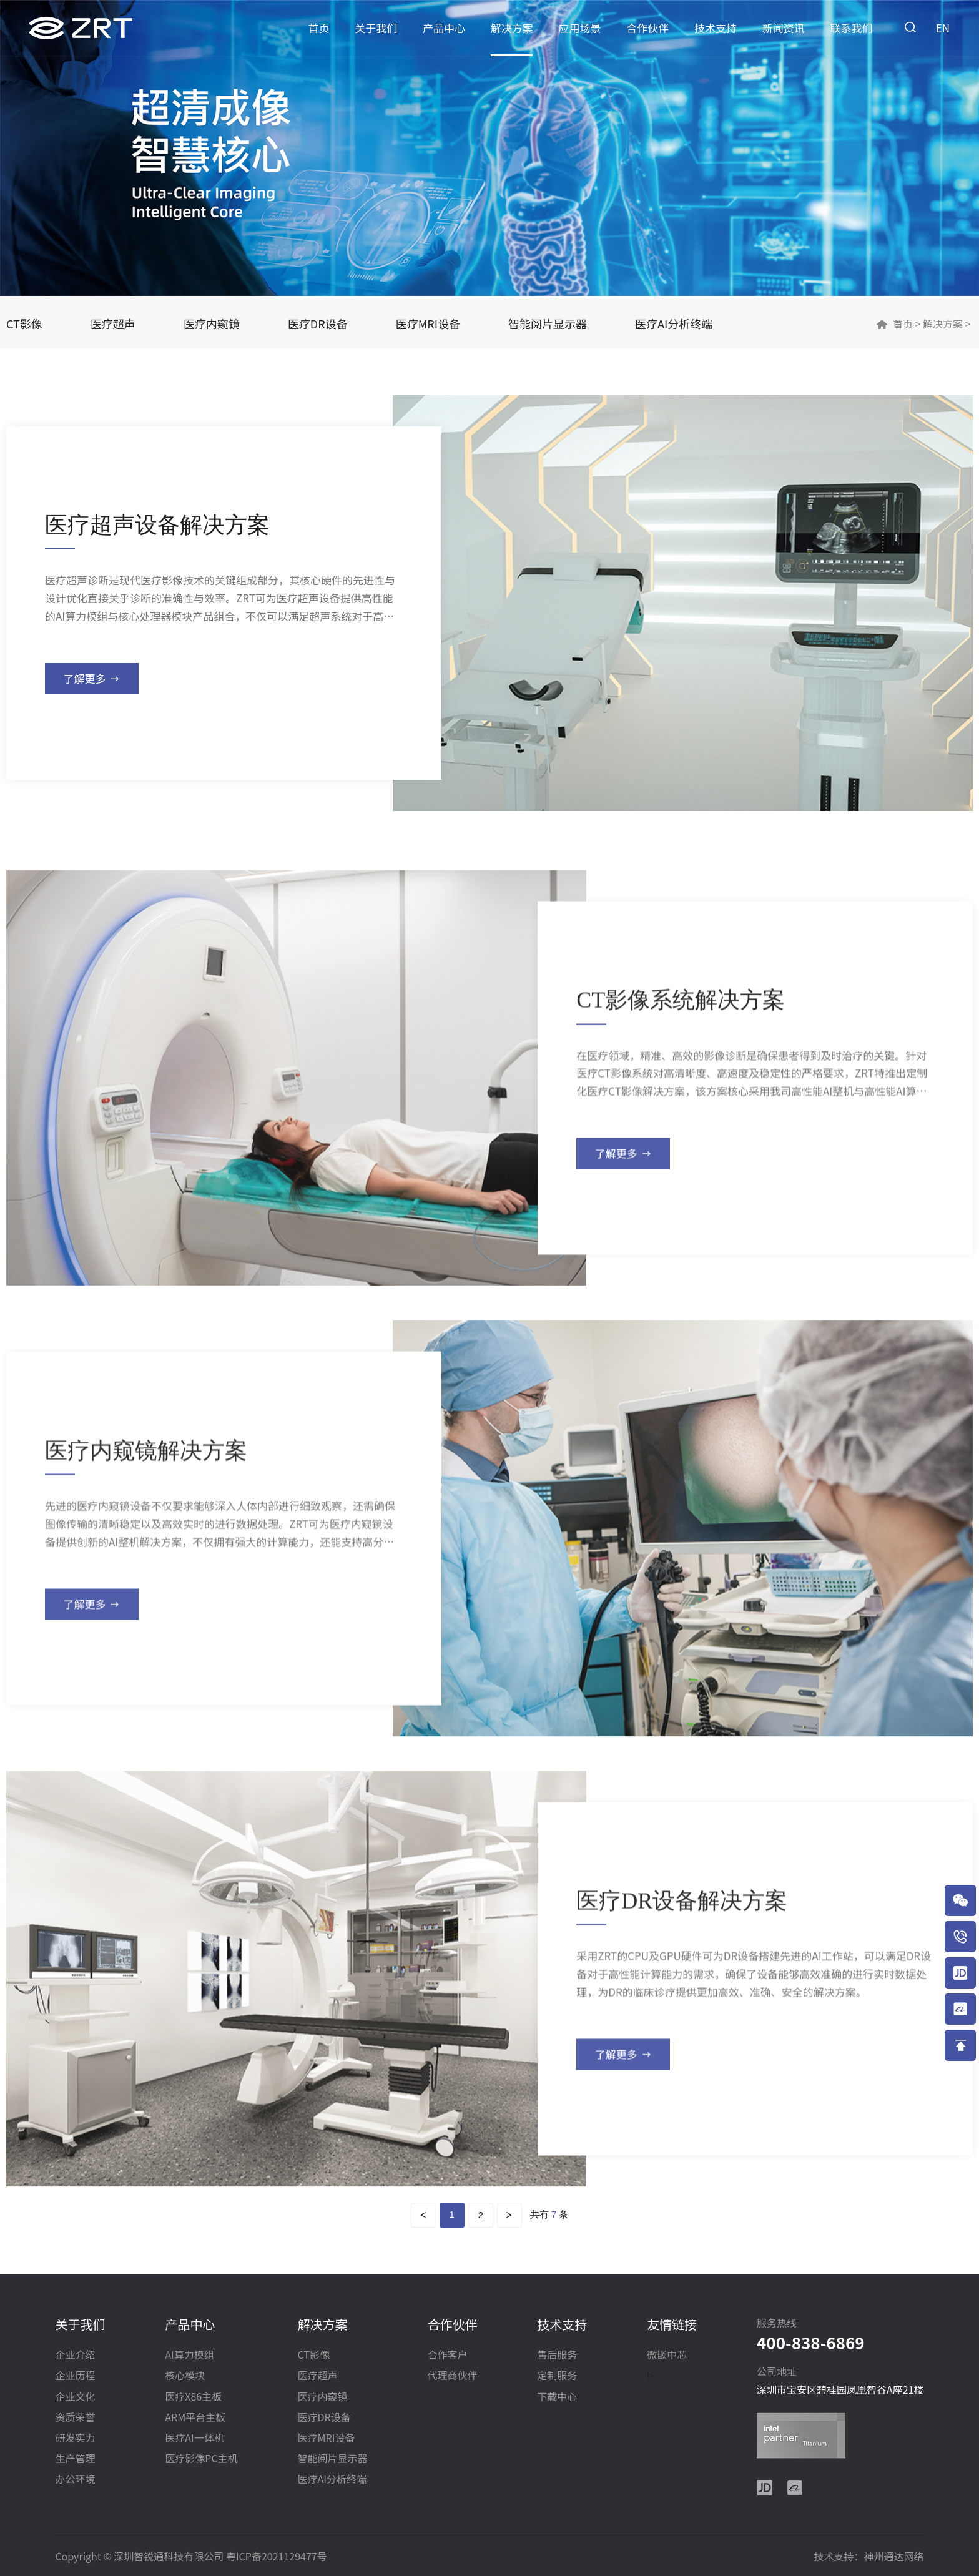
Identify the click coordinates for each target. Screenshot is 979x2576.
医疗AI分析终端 (673, 323)
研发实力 (75, 2438)
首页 (319, 28)
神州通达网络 (894, 2556)
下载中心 (557, 2397)
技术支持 (715, 28)
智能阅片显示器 (547, 323)
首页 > (906, 323)
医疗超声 (113, 323)
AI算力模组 (189, 2355)
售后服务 (557, 2355)
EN (943, 28)
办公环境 (75, 2479)
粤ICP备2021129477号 (276, 2556)
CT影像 (24, 323)
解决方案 (512, 28)
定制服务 (557, 2375)
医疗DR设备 (318, 323)
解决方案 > (945, 323)
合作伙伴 (647, 28)
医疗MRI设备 (428, 323)
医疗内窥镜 (212, 323)
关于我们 (376, 28)
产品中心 (444, 28)
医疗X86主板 (193, 2397)
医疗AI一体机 (194, 2438)
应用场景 (580, 28)
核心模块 (185, 2375)
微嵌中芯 (667, 2355)
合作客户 (447, 2355)
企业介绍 (75, 2355)
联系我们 (851, 28)
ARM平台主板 (195, 2417)
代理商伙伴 (452, 2375)
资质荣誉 (75, 2417)
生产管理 (75, 2458)
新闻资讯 (783, 28)
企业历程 (75, 2375)
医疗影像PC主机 (201, 2458)
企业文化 (75, 2397)
